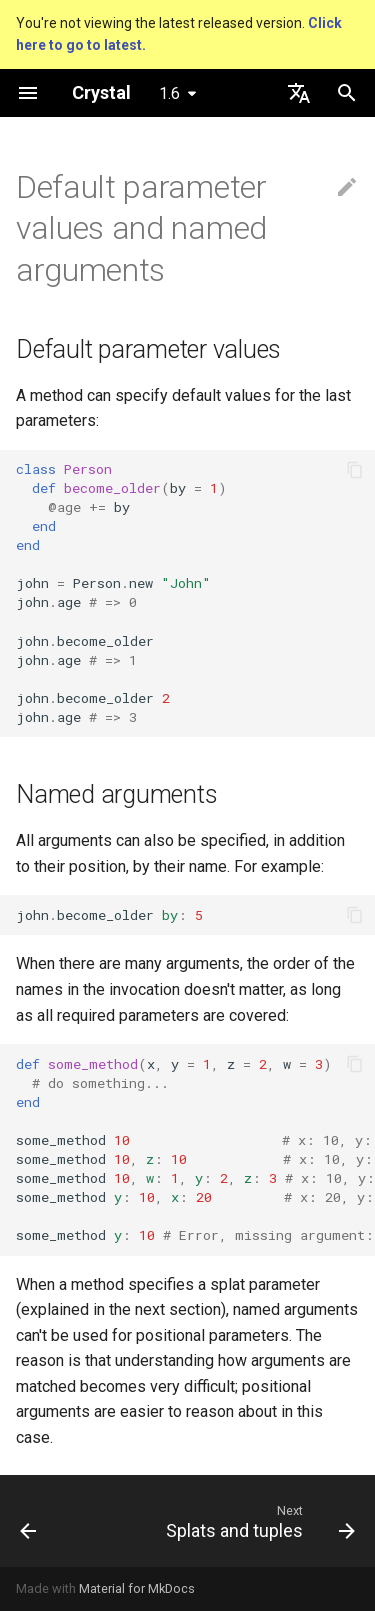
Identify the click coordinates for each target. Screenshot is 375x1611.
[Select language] (299, 93)
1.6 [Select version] (169, 93)
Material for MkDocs (137, 1588)
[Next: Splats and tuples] (258, 1521)
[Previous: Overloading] (28, 1521)
